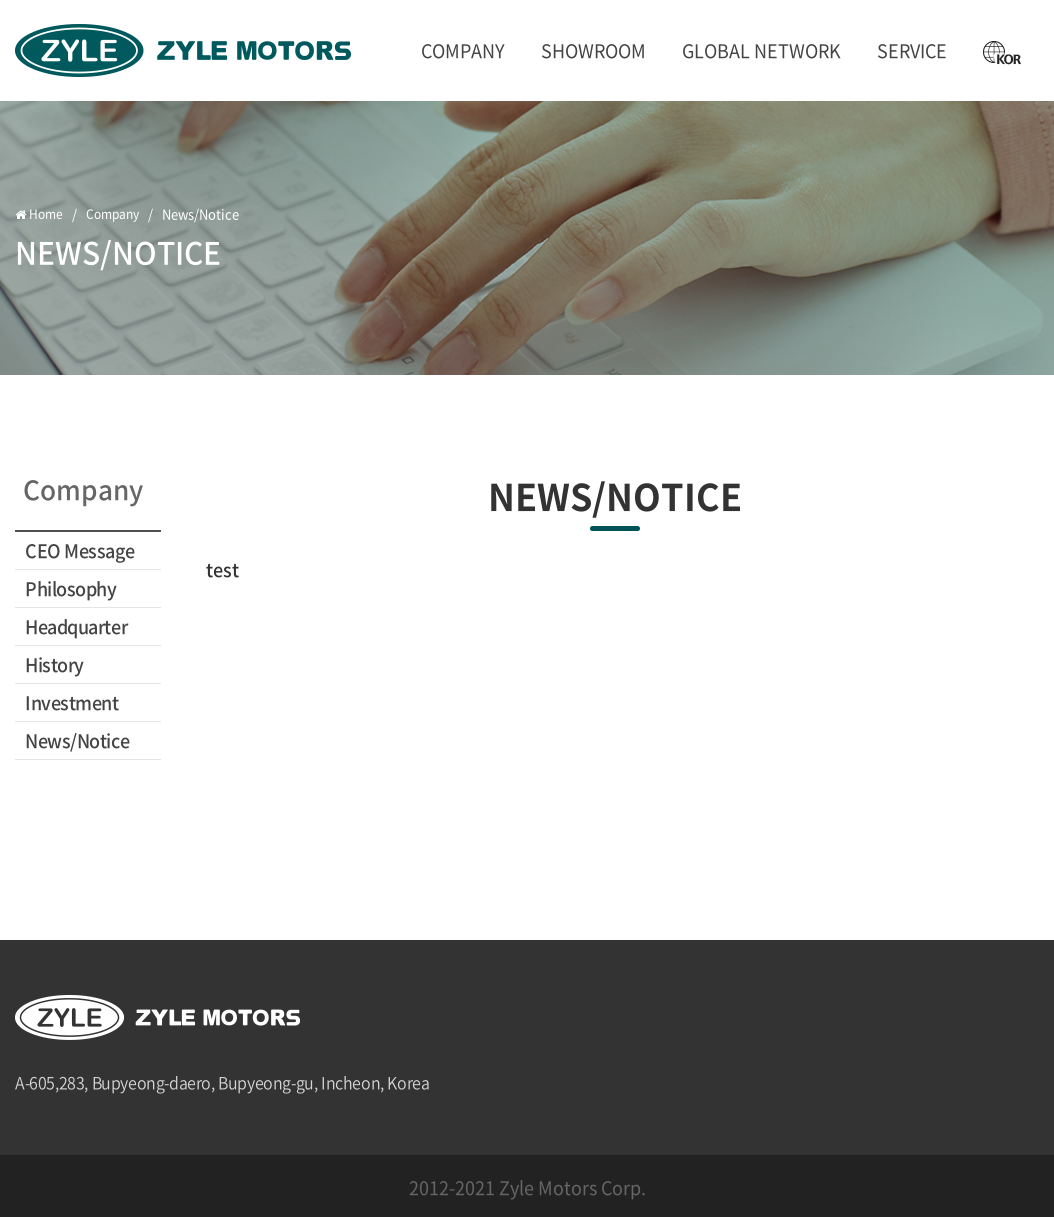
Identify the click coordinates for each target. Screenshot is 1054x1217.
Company (463, 50)
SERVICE (912, 50)
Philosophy (71, 588)
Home (40, 214)
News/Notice (77, 740)
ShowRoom (593, 50)
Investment (72, 702)
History (54, 664)
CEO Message (79, 550)
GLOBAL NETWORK (761, 50)
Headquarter (76, 626)
